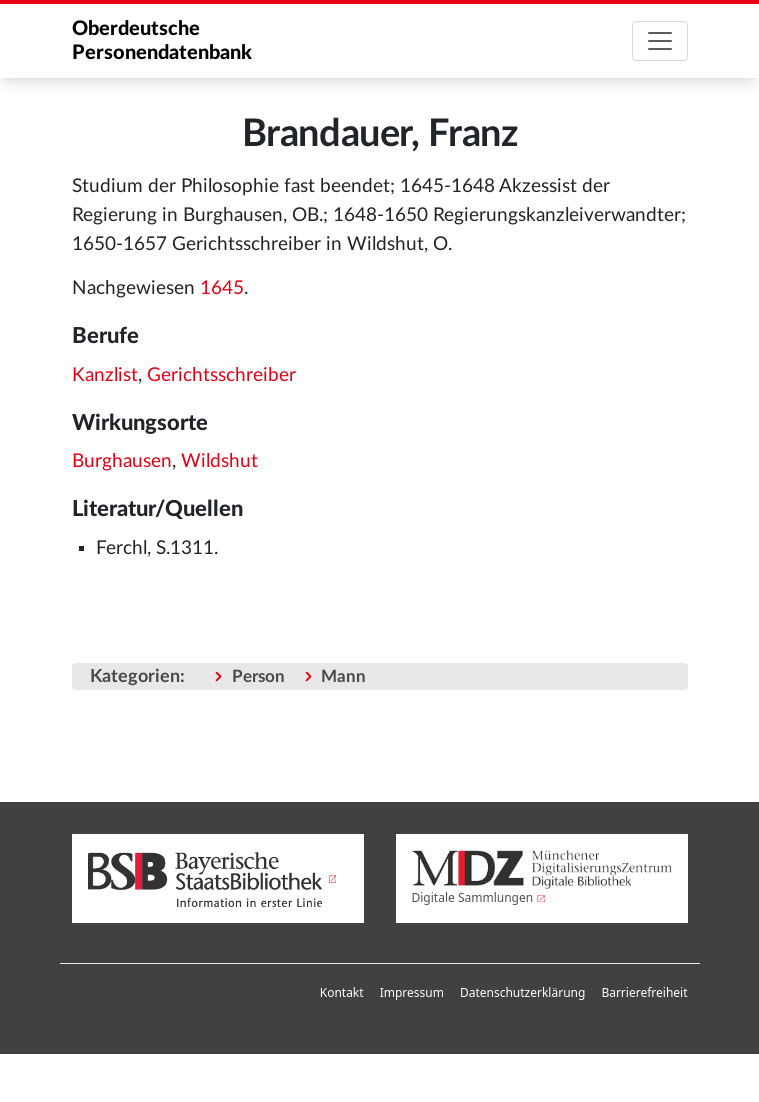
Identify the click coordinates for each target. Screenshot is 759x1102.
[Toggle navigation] (660, 41)
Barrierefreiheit (644, 992)
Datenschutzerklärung (522, 992)
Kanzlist (105, 375)
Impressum (412, 992)
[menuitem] (342, 993)
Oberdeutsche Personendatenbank (162, 41)
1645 (222, 288)
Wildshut (219, 461)
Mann (343, 676)
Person (258, 676)
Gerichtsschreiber (221, 375)
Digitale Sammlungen (473, 897)
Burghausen (122, 461)
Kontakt (342, 992)
